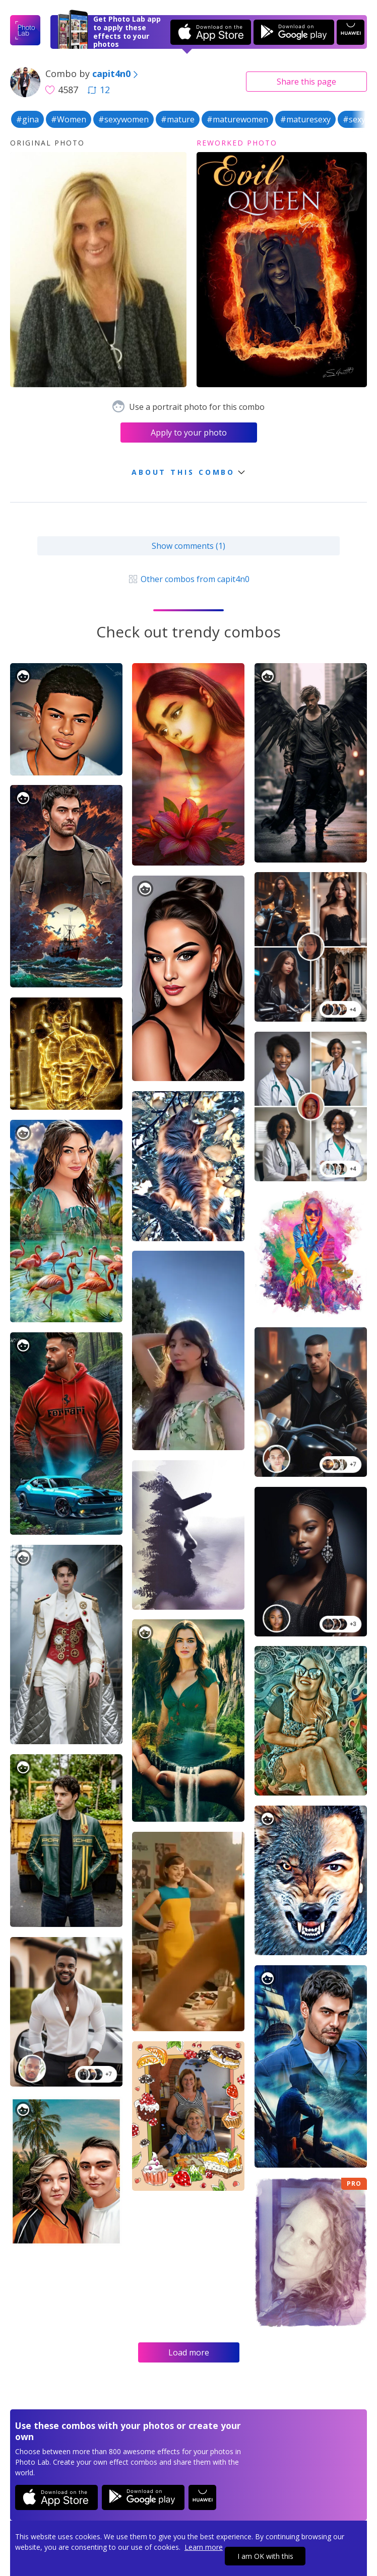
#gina (27, 119)
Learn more (203, 2547)
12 (99, 90)
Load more (188, 2352)
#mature (178, 119)
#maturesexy (305, 119)
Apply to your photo (189, 432)
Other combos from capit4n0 (188, 579)
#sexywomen (123, 119)
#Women (68, 119)
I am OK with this (265, 2556)
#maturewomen (237, 119)
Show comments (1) (188, 545)
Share (306, 81)
